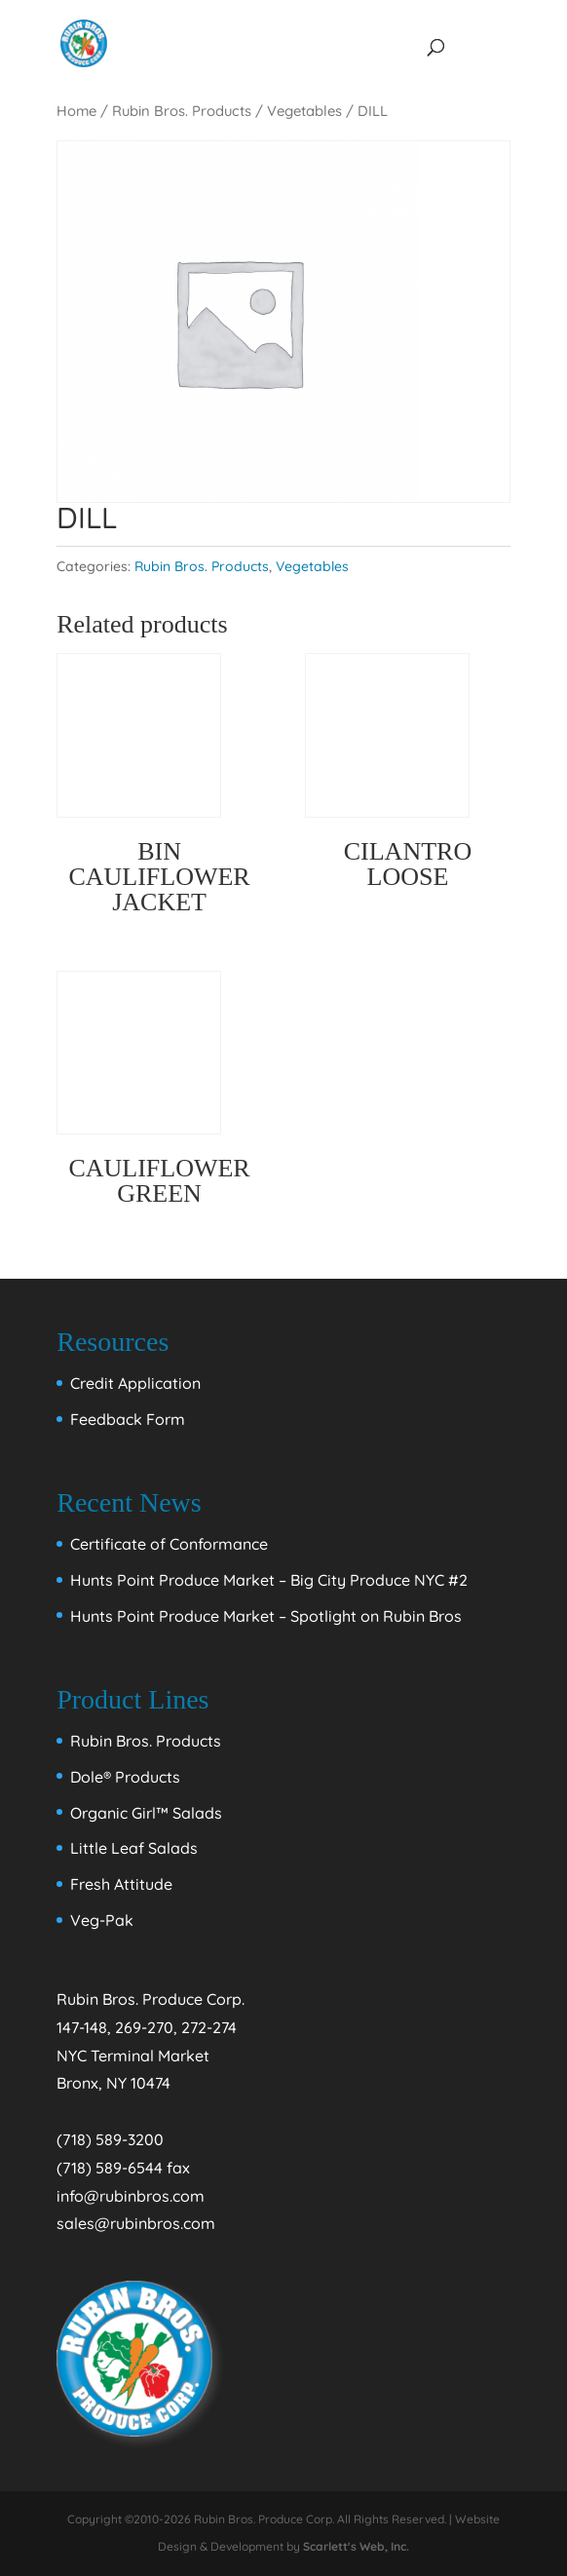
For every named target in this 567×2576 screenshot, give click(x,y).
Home (76, 110)
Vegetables (304, 110)
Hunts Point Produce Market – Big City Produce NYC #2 (269, 1580)
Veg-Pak (101, 1920)
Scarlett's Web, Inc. (356, 2546)
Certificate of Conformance (169, 1544)
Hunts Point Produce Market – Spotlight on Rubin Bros (266, 1616)
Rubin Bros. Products (181, 110)
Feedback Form (127, 1419)
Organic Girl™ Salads (146, 1813)
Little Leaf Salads (134, 1848)
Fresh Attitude (121, 1884)
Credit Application (135, 1383)
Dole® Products (125, 1777)
